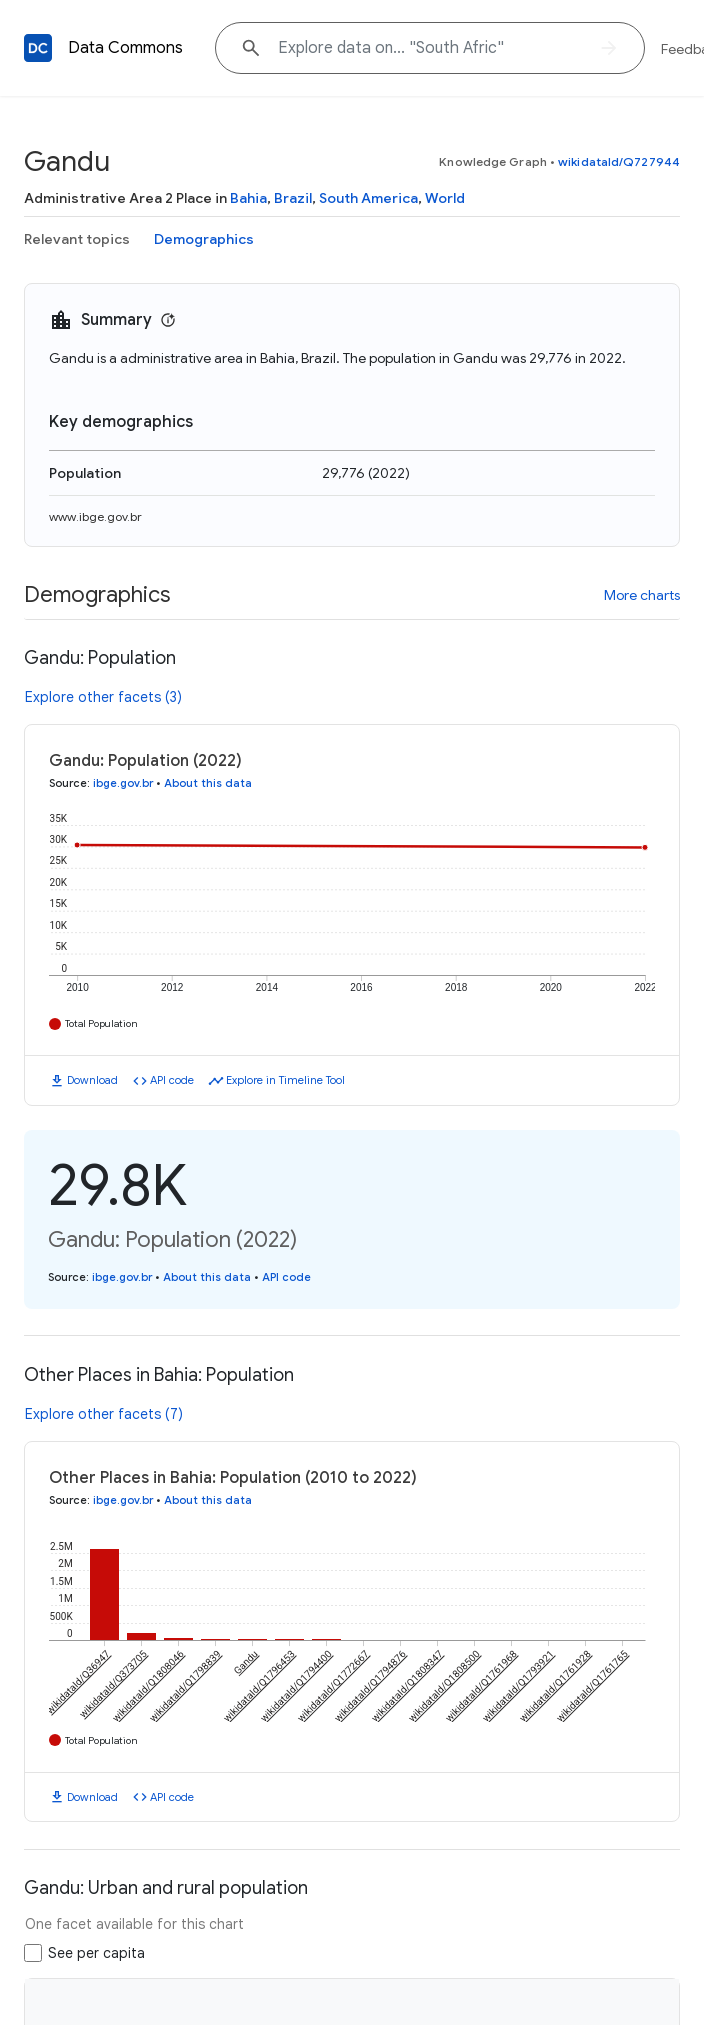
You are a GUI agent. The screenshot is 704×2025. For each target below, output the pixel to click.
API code (172, 1080)
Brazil (293, 198)
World (445, 198)
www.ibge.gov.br (95, 516)
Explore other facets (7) (104, 1414)
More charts (642, 595)
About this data (208, 783)
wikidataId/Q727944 (619, 161)
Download (92, 1080)
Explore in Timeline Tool (285, 1080)
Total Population (101, 1023)
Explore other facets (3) (103, 697)
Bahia (248, 198)
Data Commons (125, 48)
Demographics (204, 239)
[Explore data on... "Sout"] (430, 48)
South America (368, 198)
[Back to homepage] (38, 48)
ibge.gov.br (123, 783)
